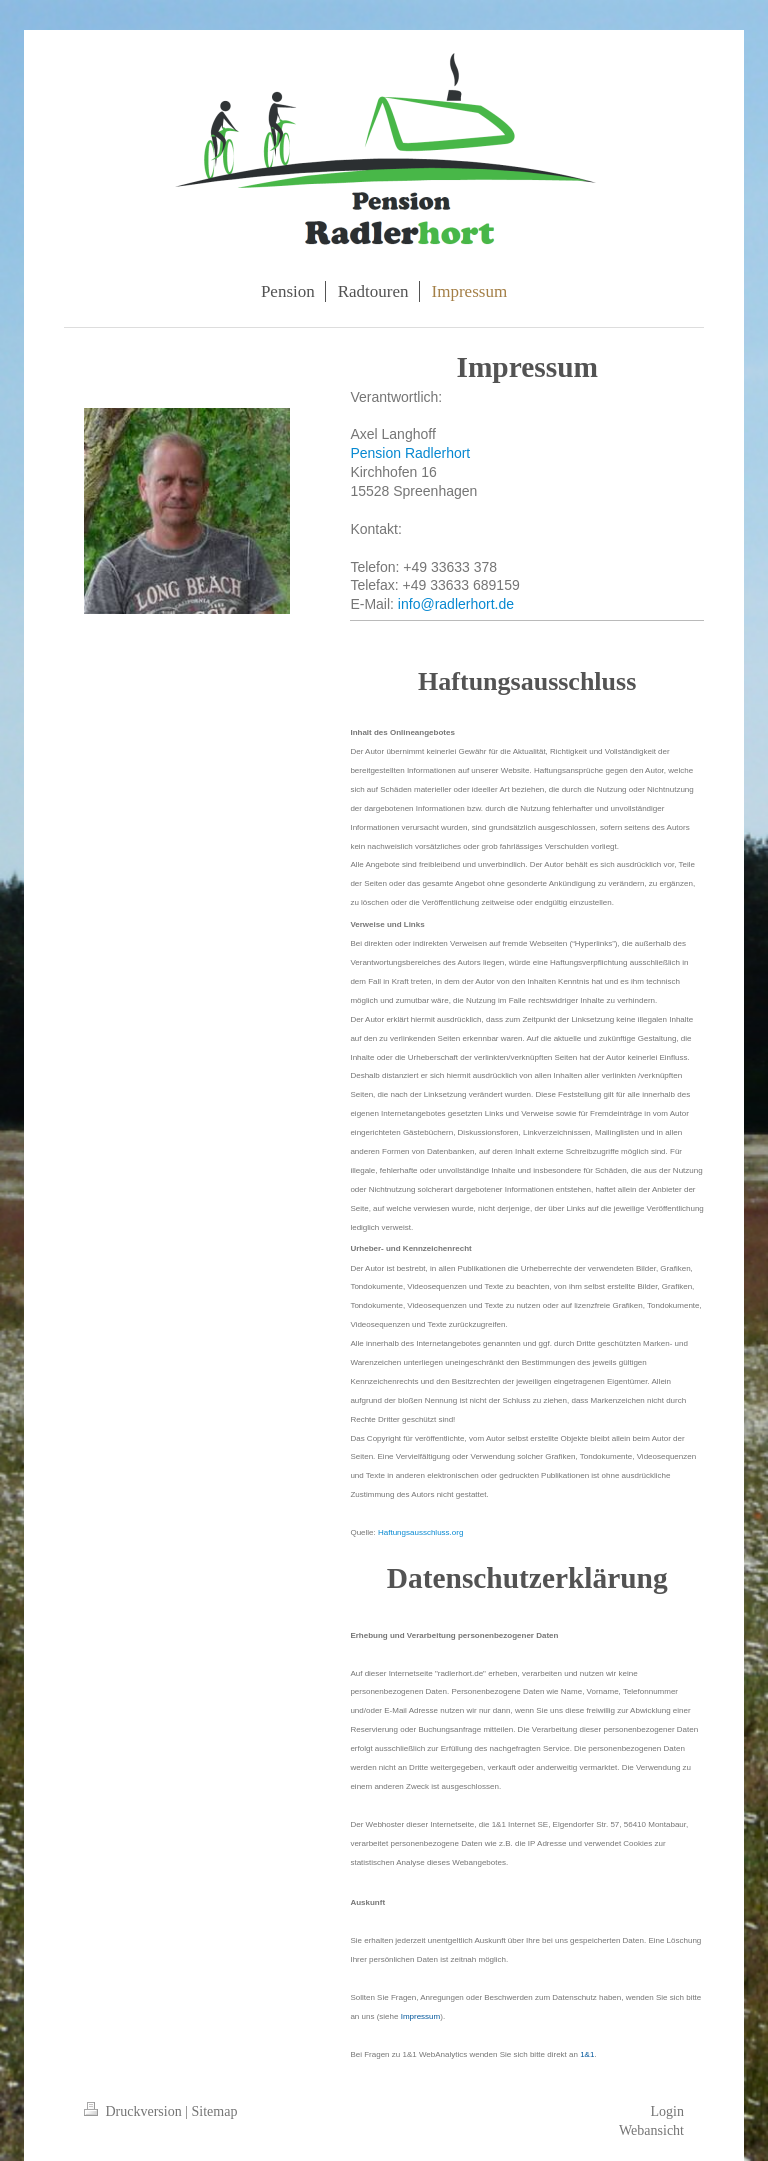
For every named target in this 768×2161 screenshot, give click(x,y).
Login (667, 2111)
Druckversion (134, 2111)
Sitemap (215, 2111)
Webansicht (651, 2130)
